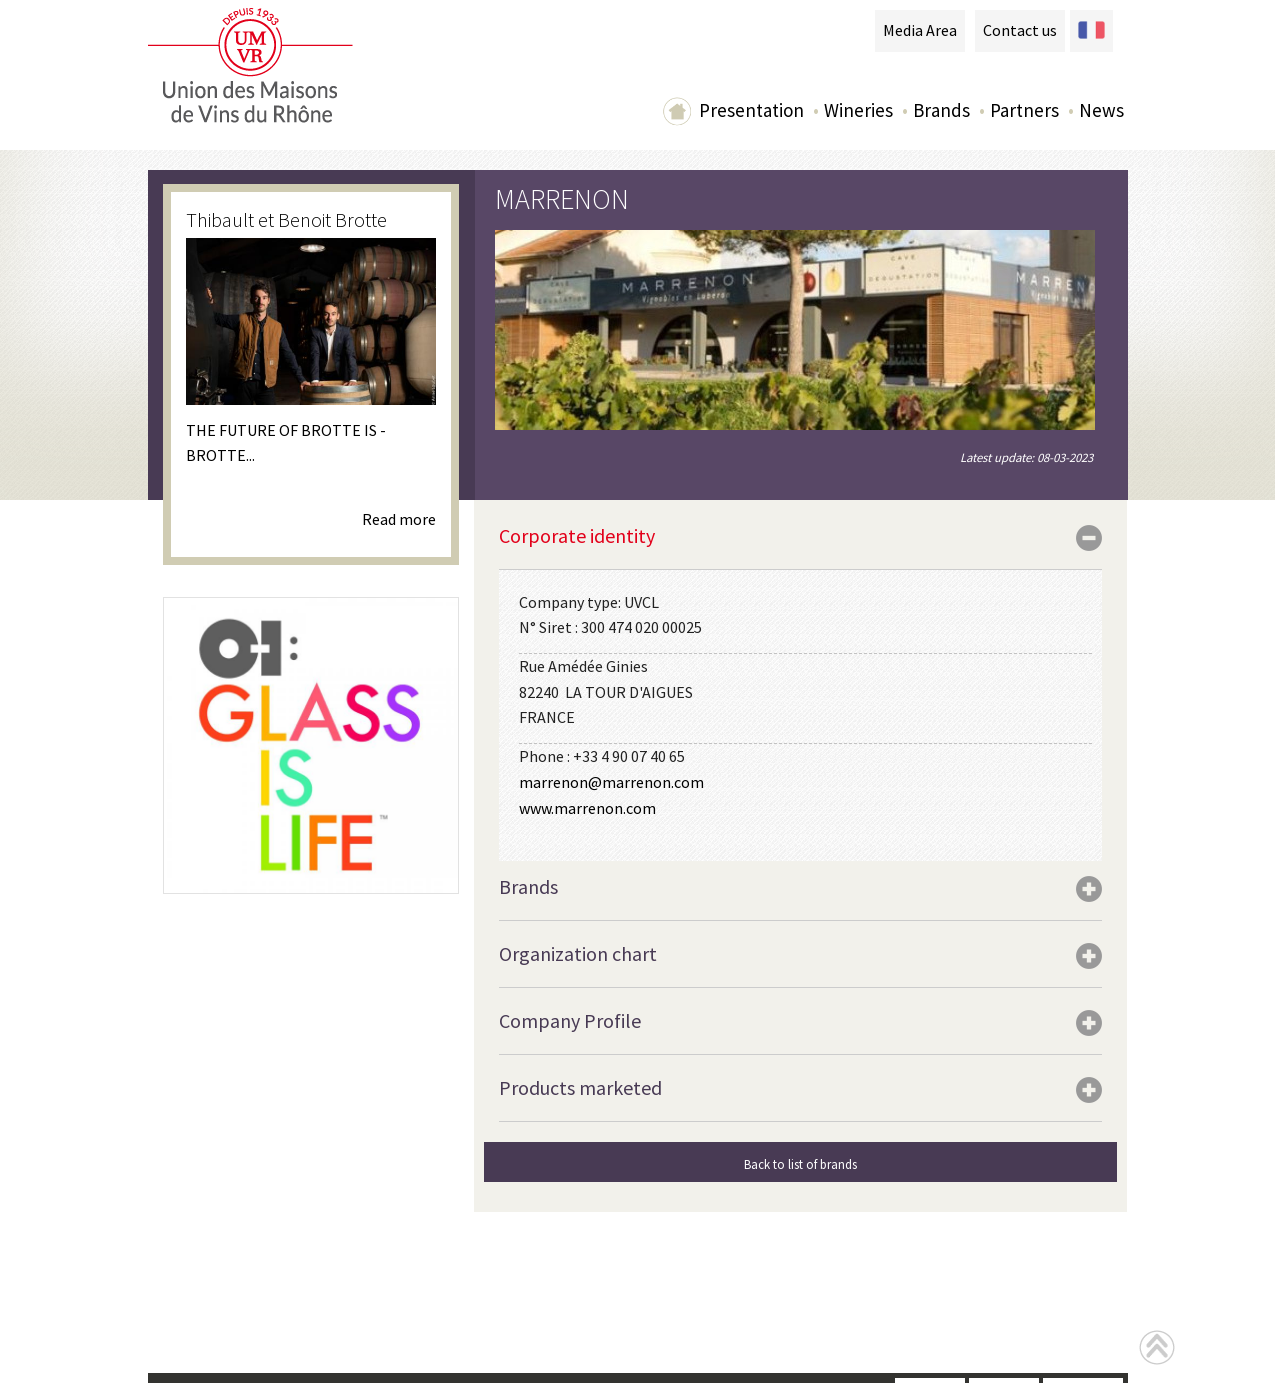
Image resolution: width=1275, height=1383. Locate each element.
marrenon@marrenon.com (611, 782)
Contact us (1020, 30)
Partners (1024, 110)
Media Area (920, 30)
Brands (941, 110)
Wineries (858, 110)
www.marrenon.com (587, 808)
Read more (399, 519)
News (1101, 110)
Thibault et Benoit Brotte (286, 219)
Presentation (751, 110)
